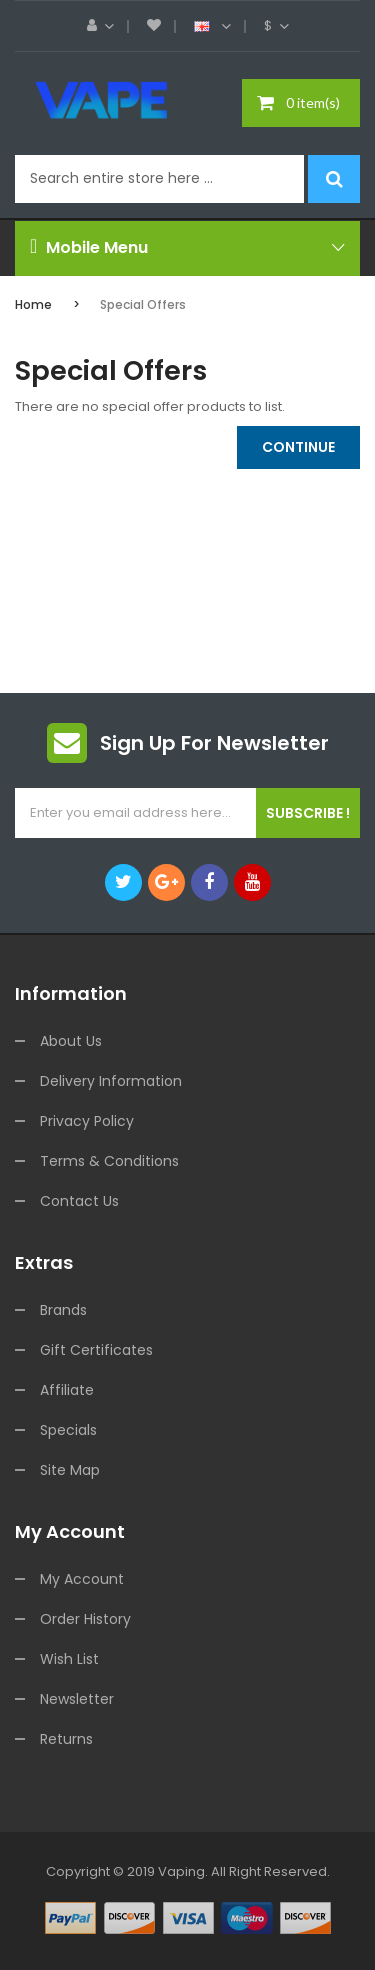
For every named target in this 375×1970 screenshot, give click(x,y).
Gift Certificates (96, 1350)
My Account (82, 1579)
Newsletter (77, 1699)
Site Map (70, 1470)
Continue (298, 447)
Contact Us (79, 1201)
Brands (63, 1310)
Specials (68, 1430)
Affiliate (67, 1390)
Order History (85, 1619)
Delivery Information (111, 1081)
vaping (181, 1871)
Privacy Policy (87, 1121)
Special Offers (143, 304)
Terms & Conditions (109, 1161)
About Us (71, 1041)
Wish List (69, 1659)
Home (33, 304)
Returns (66, 1739)
